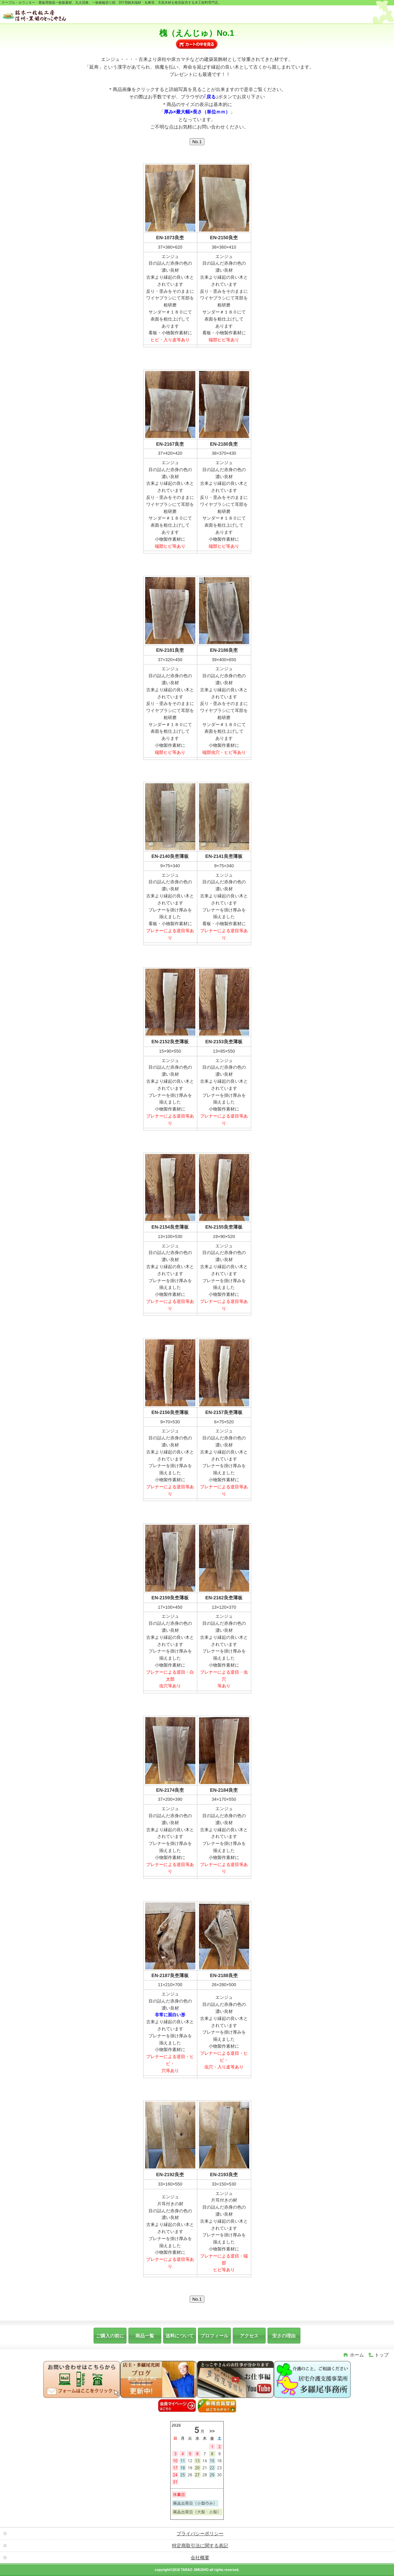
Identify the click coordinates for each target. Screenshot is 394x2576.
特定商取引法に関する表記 (200, 2545)
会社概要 (200, 2557)
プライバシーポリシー (200, 2533)
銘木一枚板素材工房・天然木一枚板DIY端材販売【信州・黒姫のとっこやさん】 (53, 15)
